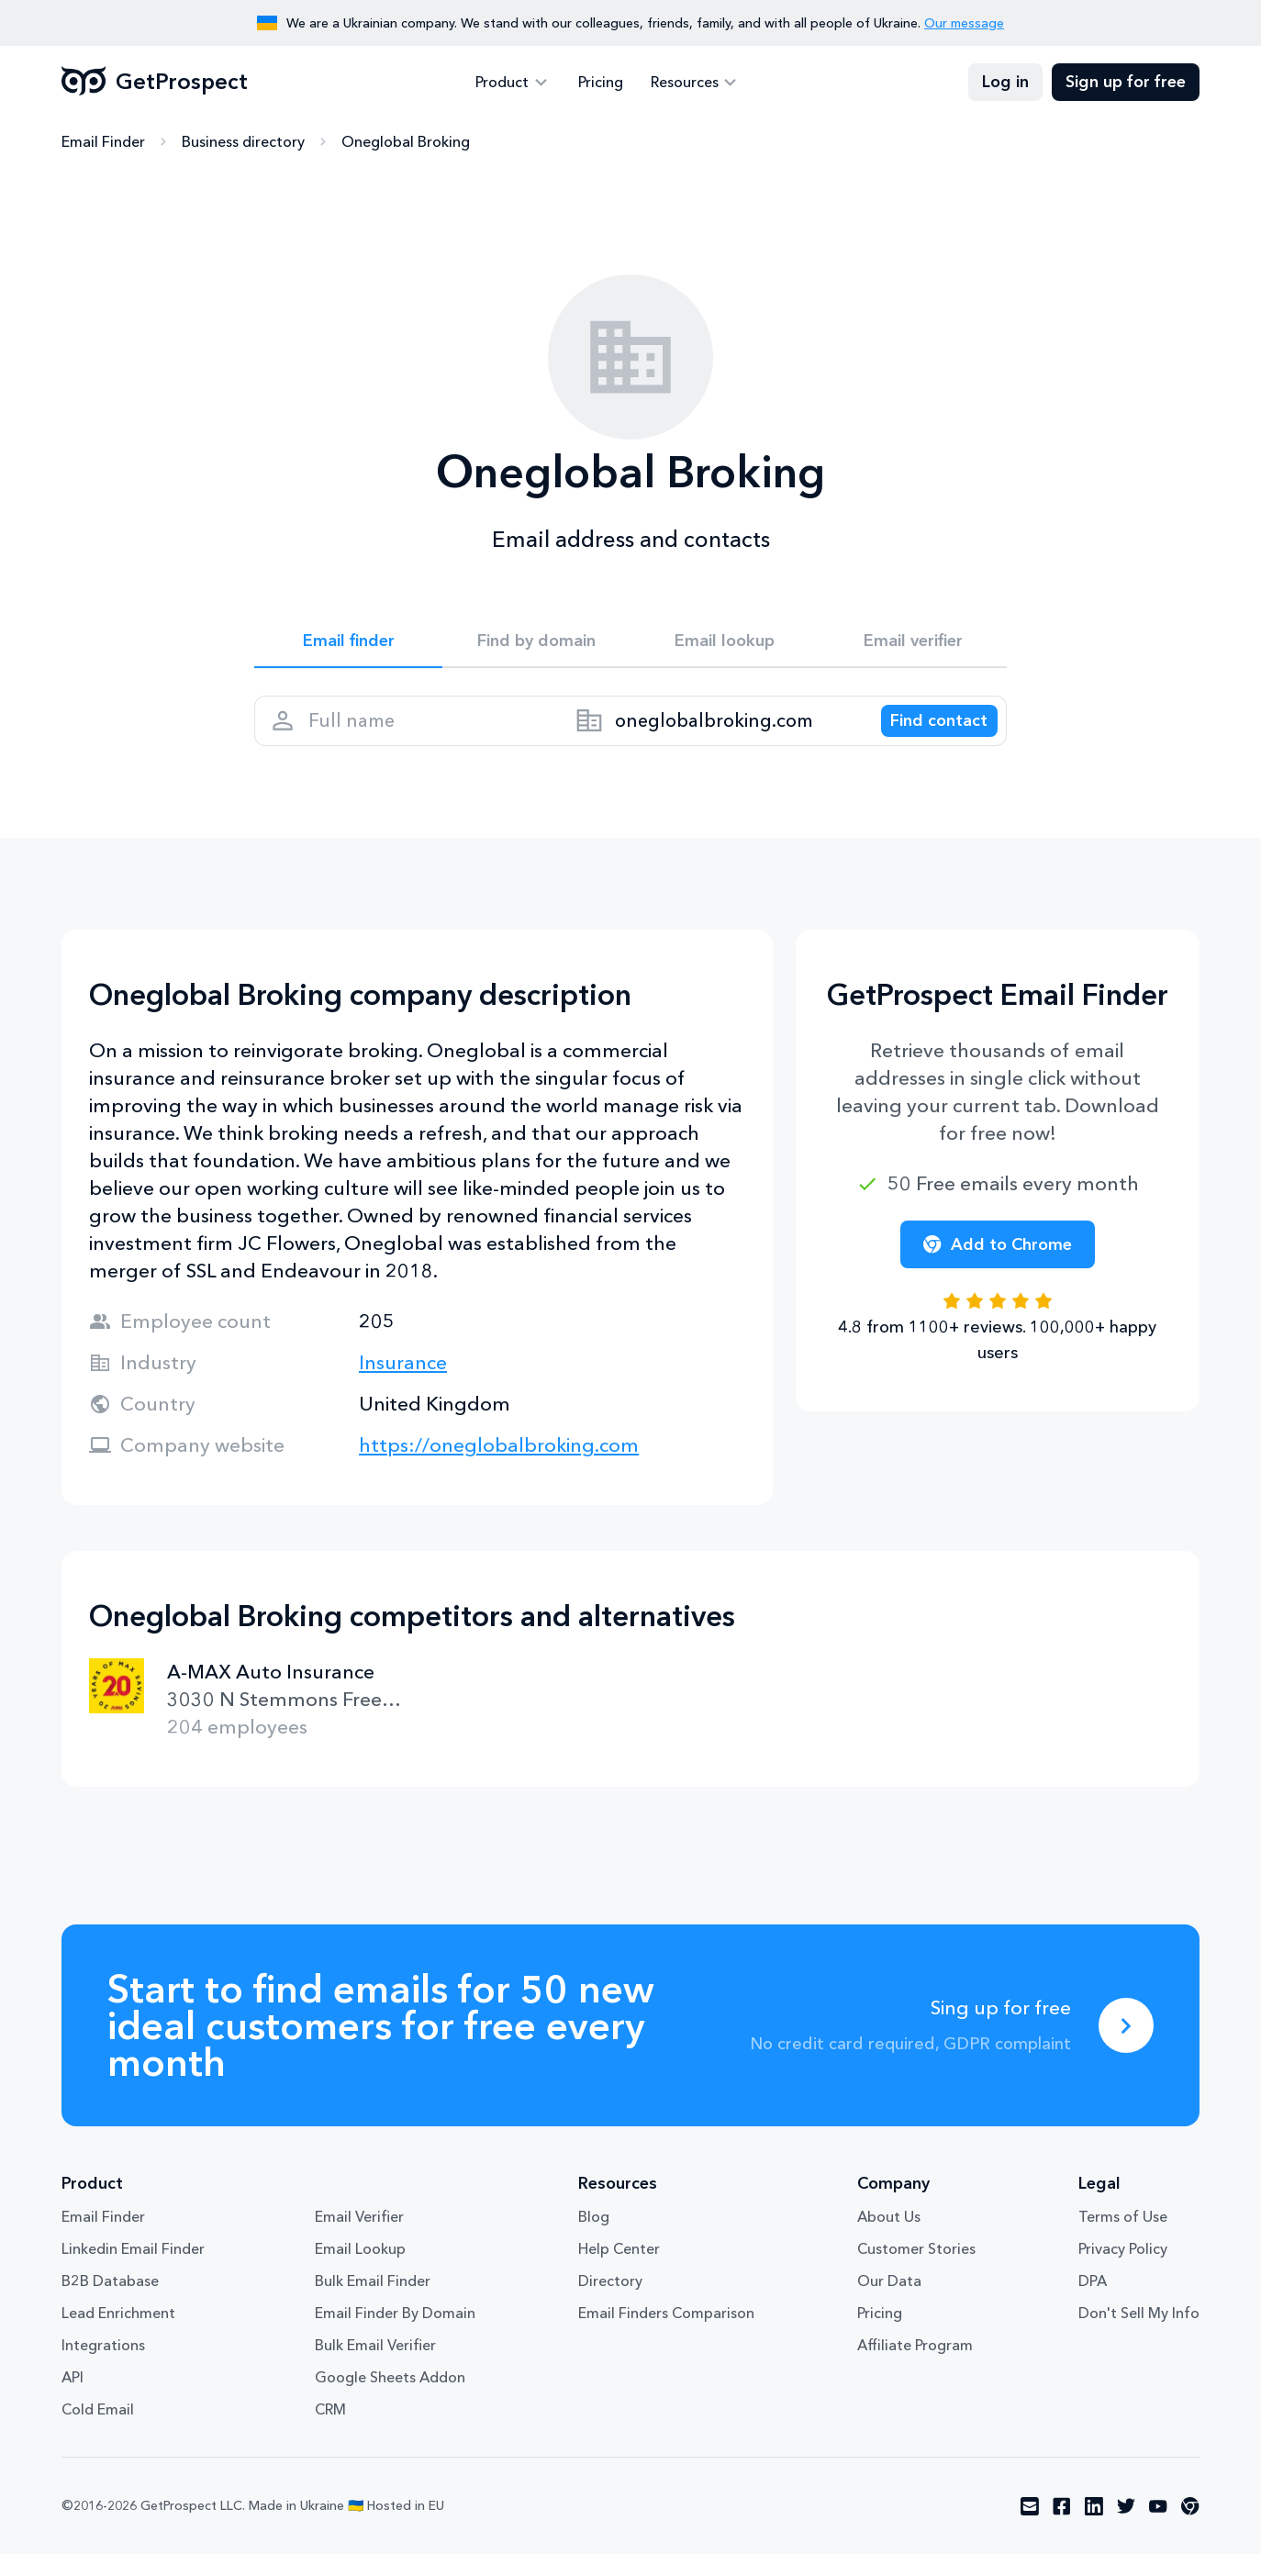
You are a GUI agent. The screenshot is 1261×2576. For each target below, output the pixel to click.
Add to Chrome (997, 1266)
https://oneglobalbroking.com (499, 1466)
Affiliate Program (915, 2367)
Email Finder (103, 142)
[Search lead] (926, 735)
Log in (1005, 82)
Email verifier (913, 644)
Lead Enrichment (118, 2334)
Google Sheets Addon (390, 2399)
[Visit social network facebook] (1062, 2528)
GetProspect (154, 82)
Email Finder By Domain (395, 2334)
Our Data (889, 2302)
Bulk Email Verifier (375, 2367)
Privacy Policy (1122, 2270)
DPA (1092, 2302)
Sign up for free (1126, 82)
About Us (889, 2238)
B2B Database (110, 2302)
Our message (964, 23)
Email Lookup (360, 2270)
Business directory (243, 142)
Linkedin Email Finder (133, 2270)
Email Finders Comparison (666, 2334)
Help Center (619, 2270)
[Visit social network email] (1030, 2528)
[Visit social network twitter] (1126, 2528)
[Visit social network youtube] (1158, 2528)
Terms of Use (1122, 2238)
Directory (610, 2302)
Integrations (103, 2367)
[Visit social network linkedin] (1094, 2528)
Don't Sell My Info (1139, 2334)
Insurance (403, 1384)
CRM (330, 2431)
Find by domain (537, 644)
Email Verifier (359, 2238)
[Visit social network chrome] (1190, 2528)
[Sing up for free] (1126, 2047)
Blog (593, 2238)
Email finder (348, 644)
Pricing (600, 82)
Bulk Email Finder (372, 2302)
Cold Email (97, 2431)
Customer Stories (916, 2270)
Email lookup (724, 644)
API (72, 2399)
